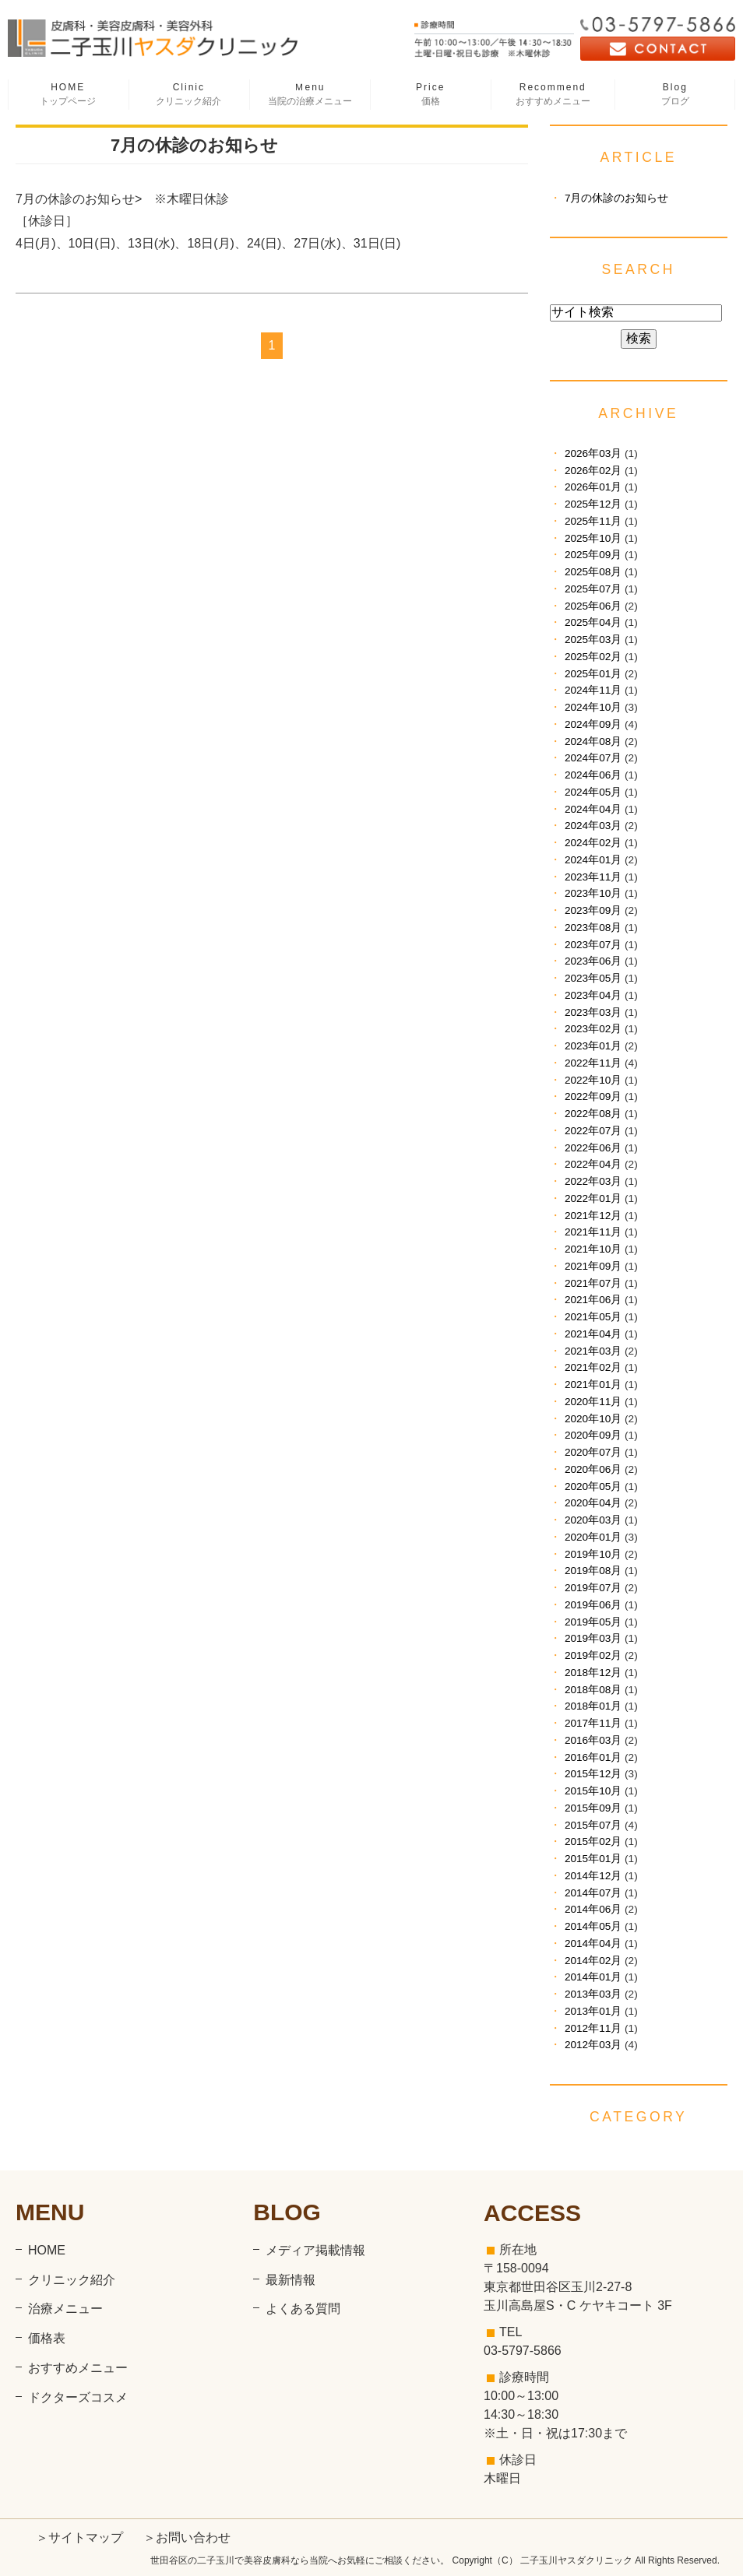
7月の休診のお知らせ (194, 145)
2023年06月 (593, 961)
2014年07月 (593, 1893)
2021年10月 (593, 1249)
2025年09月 (593, 555)
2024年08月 (593, 741)
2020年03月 (593, 1520)
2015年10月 (593, 1791)
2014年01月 (593, 1977)
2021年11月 (593, 1232)
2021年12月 (593, 1215)
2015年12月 (593, 1774)
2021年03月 (593, 1351)
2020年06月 (593, 1469)
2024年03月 (593, 825)
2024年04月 (593, 809)
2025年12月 (593, 504)
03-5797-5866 (523, 2350)
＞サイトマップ (79, 2537)
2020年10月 (593, 1419)
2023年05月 (593, 978)
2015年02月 (593, 1841)
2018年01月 (593, 1706)
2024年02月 (593, 843)
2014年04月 (593, 1943)
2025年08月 (593, 572)
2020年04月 (593, 1503)
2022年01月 (593, 1198)
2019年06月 (593, 1605)
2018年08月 (593, 1690)
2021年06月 (593, 1300)
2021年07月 (593, 1283)
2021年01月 (593, 1384)
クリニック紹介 (71, 2279)
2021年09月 (593, 1266)
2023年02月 (593, 1029)
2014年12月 (593, 1876)
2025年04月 (593, 622)
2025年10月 (593, 538)
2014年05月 (593, 1926)
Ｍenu (309, 95)
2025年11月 (593, 521)
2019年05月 (593, 1622)
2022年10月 (593, 1080)
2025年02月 (593, 656)
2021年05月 (593, 1317)
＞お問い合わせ (187, 2537)
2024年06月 (593, 775)
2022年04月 (593, 1164)
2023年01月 (593, 1046)
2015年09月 (593, 1808)
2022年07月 (593, 1131)
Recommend (552, 95)
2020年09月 (593, 1435)
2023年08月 (593, 927)
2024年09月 (593, 724)
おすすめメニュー (78, 2367)
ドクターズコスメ (78, 2397)
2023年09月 (593, 910)
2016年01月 (593, 1757)
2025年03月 (593, 639)
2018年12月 (593, 1672)
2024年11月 (593, 690)
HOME (68, 95)
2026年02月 (593, 470)
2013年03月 (593, 1994)
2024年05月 (593, 792)
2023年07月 (593, 945)
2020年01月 (593, 1537)
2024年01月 (593, 860)
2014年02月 (593, 1960)
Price (430, 95)
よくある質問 (303, 2308)
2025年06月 (593, 606)
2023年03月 (593, 1012)
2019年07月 (593, 1588)
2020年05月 (593, 1486)
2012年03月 (593, 2045)
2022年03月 (593, 1181)
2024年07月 (593, 758)
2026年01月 (593, 487)
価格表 (46, 2338)
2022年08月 (593, 1113)
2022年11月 (593, 1063)
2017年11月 (593, 1723)
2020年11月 (593, 1401)
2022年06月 (593, 1148)
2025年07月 (593, 589)
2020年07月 (593, 1452)
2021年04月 (593, 1334)
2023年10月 (593, 893)
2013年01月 (593, 2011)
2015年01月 (593, 1858)
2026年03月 (593, 453)
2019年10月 (593, 1554)
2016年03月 (593, 1740)
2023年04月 (593, 995)
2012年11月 (593, 2028)
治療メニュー (65, 2308)
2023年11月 (593, 877)
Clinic (189, 95)
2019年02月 (593, 1655)
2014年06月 (593, 1909)
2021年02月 (593, 1367)
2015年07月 (593, 1825)
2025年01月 (593, 674)
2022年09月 (593, 1096)
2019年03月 (593, 1638)
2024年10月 (593, 707)
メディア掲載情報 (315, 2250)
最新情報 (290, 2279)
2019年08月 (593, 1570)
